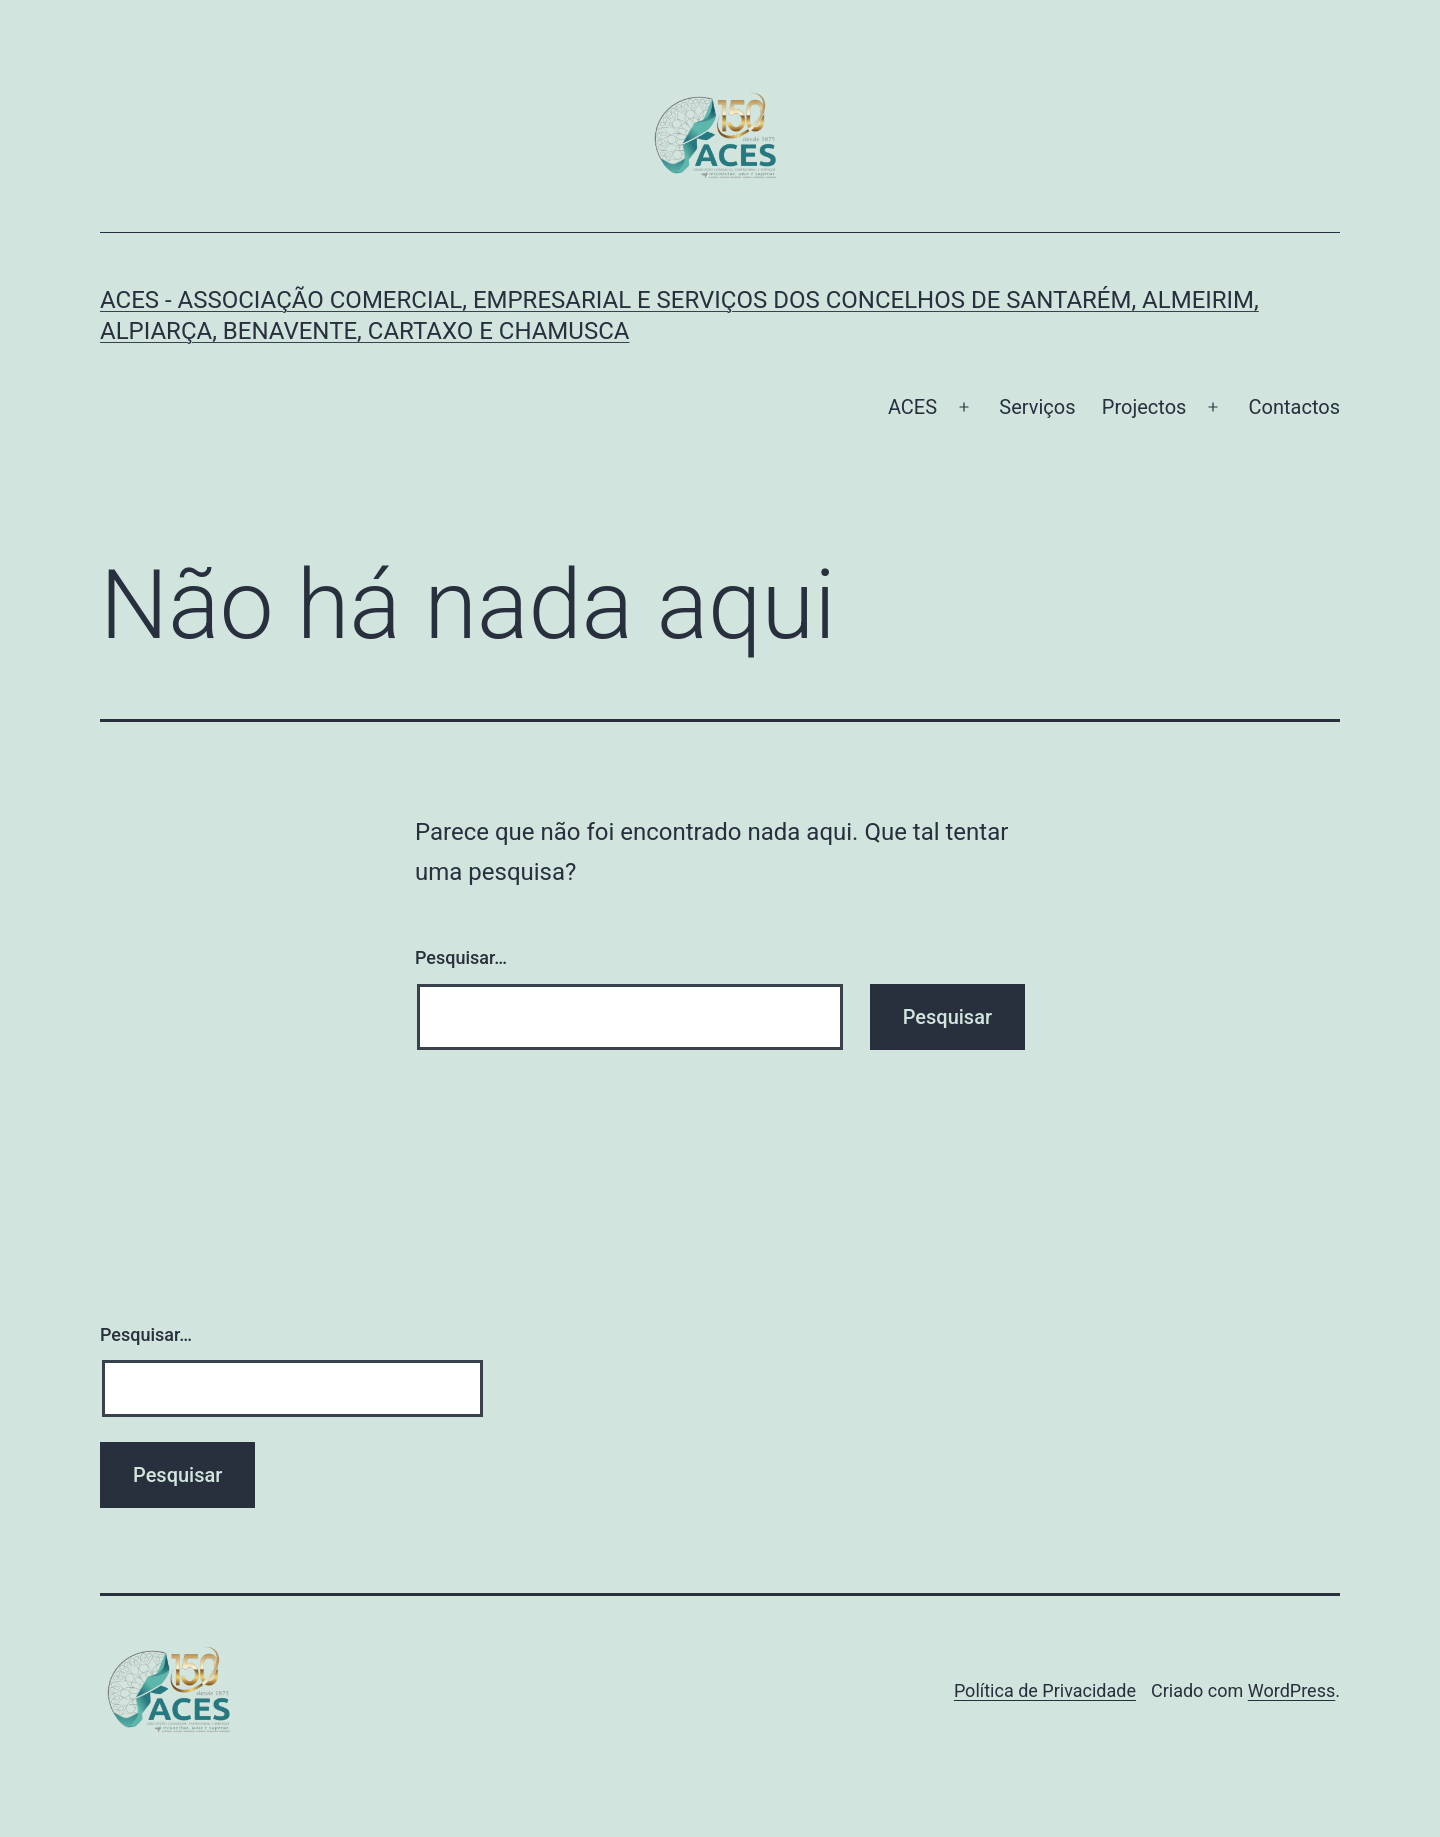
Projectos (1144, 407)
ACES (912, 407)
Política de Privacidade (1045, 1690)
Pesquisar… (461, 957)
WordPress (1291, 1690)
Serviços (1037, 407)
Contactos (1294, 407)
